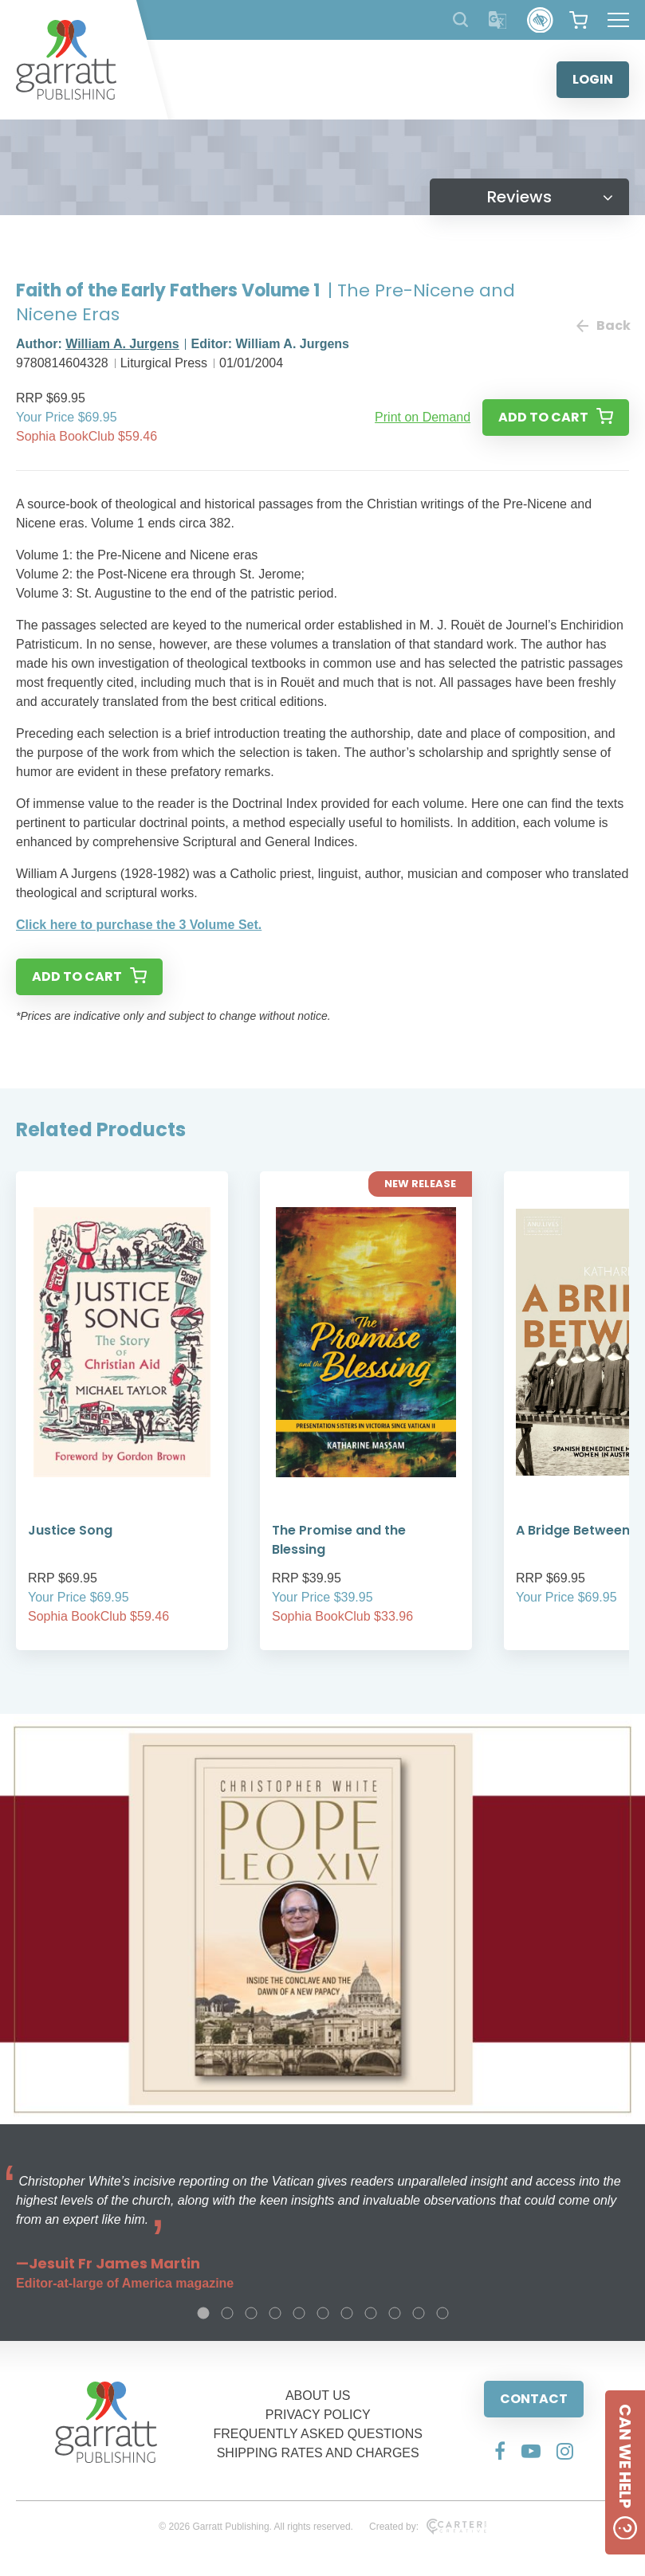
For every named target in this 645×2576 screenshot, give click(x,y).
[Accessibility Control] (540, 20)
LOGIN (592, 79)
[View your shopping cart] (578, 20)
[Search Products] (460, 19)
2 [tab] (227, 2313)
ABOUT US (318, 2395)
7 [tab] (347, 2313)
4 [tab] (275, 2313)
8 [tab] (371, 2313)
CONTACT (534, 2399)
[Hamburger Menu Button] (618, 20)
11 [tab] (442, 2313)
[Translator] (498, 20)
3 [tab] (251, 2313)
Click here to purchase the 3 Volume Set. (139, 924)
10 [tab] (419, 2313)
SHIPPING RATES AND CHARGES (318, 2453)
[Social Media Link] (499, 2450)
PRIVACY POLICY (318, 2414)
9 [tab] (395, 2313)
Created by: (427, 2527)
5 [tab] (299, 2313)
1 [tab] (203, 2313)
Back (602, 325)
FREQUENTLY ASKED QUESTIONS (318, 2434)
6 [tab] (323, 2313)
